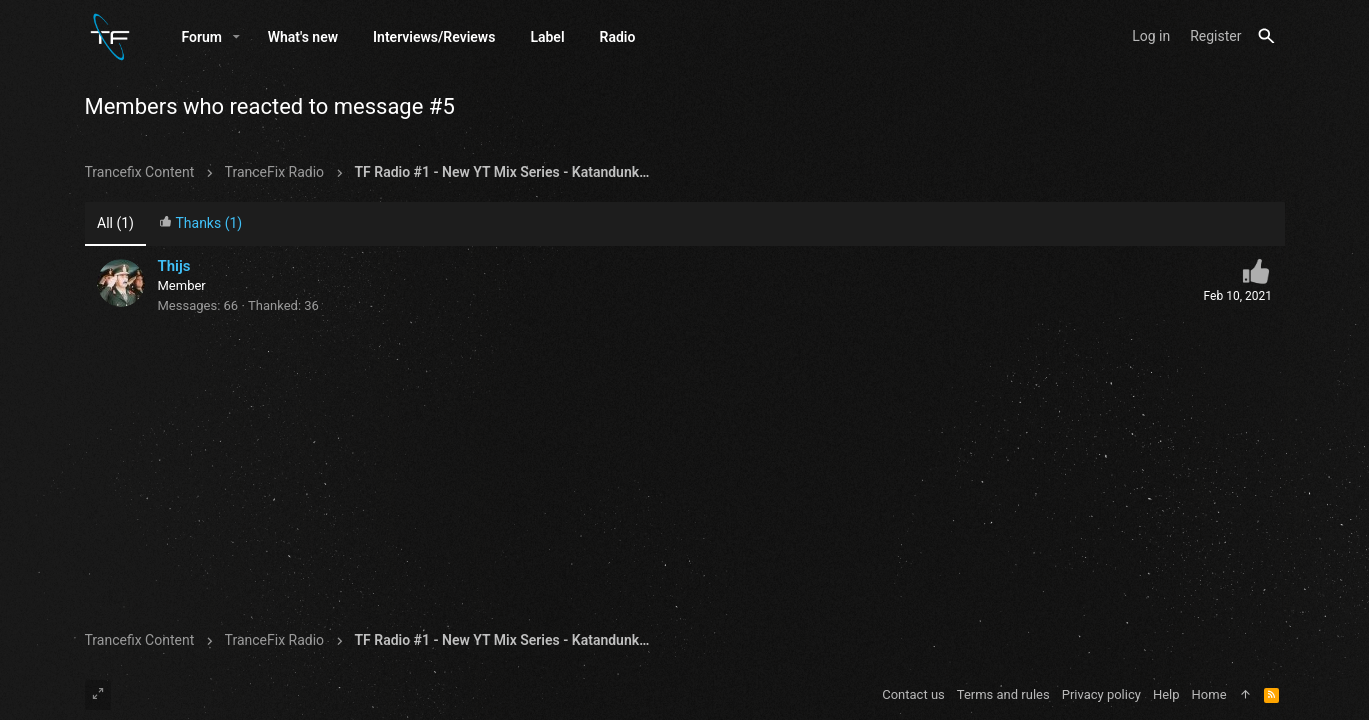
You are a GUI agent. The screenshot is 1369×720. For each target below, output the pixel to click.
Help (1166, 694)
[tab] (200, 224)
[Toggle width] (98, 695)
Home (1209, 694)
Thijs (174, 266)
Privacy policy (1101, 694)
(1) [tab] (115, 223)
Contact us (913, 694)
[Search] (1266, 36)
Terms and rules (1003, 694)
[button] (236, 37)
